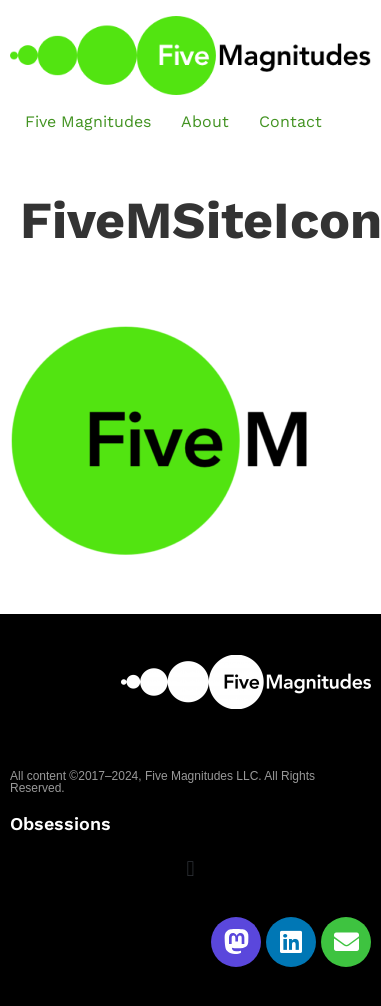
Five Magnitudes (88, 121)
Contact (290, 121)
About (205, 121)
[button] (190, 869)
